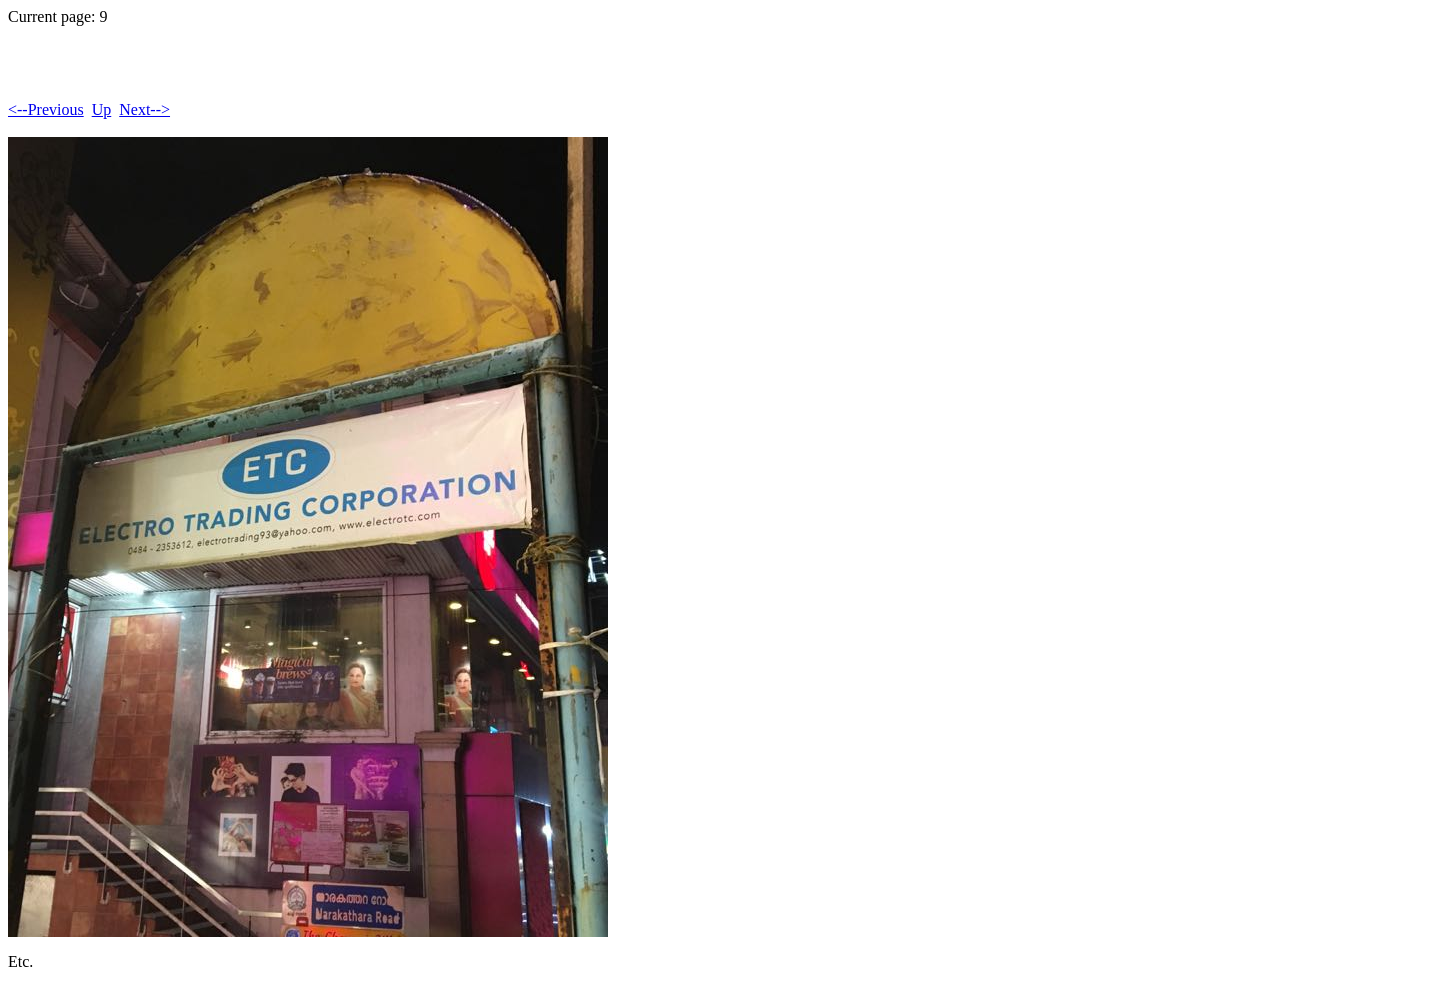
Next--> (144, 109)
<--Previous (46, 109)
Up (102, 109)
